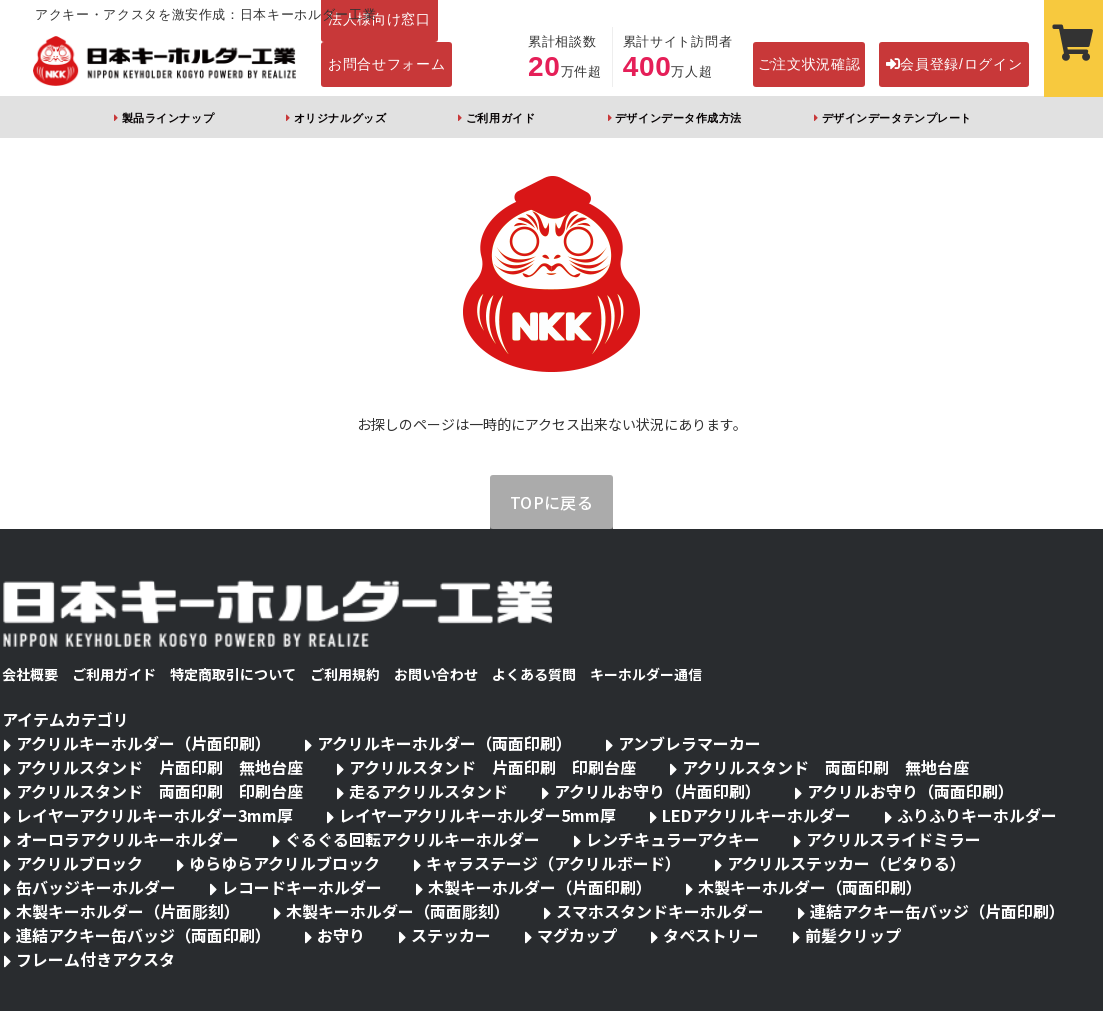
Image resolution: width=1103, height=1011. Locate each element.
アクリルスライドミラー (893, 839)
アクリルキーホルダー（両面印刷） (444, 743)
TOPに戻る (552, 502)
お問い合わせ (436, 674)
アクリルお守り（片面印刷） (657, 791)
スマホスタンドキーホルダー (660, 911)
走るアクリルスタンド (428, 791)
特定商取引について (233, 674)
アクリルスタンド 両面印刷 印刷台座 (159, 791)
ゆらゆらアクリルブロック (284, 863)
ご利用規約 (345, 674)
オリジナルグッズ (340, 118)
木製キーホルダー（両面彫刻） (398, 911)
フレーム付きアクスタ (95, 959)
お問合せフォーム (387, 64)
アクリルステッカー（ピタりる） (846, 863)
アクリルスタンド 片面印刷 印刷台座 (492, 767)
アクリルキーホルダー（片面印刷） (143, 743)
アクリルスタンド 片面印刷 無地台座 (159, 767)
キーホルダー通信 (646, 674)
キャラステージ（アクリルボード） (553, 863)
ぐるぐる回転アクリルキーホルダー (412, 839)
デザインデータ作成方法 (678, 118)
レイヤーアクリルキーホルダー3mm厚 (154, 815)
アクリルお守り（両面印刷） (910, 791)
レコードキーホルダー (302, 887)
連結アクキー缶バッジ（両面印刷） (143, 935)
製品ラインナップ (168, 118)
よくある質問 (534, 674)
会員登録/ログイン (954, 64)
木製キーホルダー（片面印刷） (540, 887)
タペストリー (711, 935)
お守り (341, 935)
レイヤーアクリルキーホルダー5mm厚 (477, 815)
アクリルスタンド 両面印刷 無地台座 (825, 767)
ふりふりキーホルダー (977, 815)
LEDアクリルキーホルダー (756, 815)
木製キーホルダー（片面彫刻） (128, 911)
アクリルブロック (79, 863)
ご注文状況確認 (809, 64)
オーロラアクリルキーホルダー (127, 839)
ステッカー (451, 935)
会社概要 (30, 674)
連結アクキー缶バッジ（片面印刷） (937, 911)
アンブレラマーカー (689, 743)
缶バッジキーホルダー (96, 887)
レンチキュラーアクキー (673, 839)
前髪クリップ (853, 935)
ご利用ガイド (500, 118)
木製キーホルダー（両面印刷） (810, 887)
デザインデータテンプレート (897, 118)
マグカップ (577, 935)
